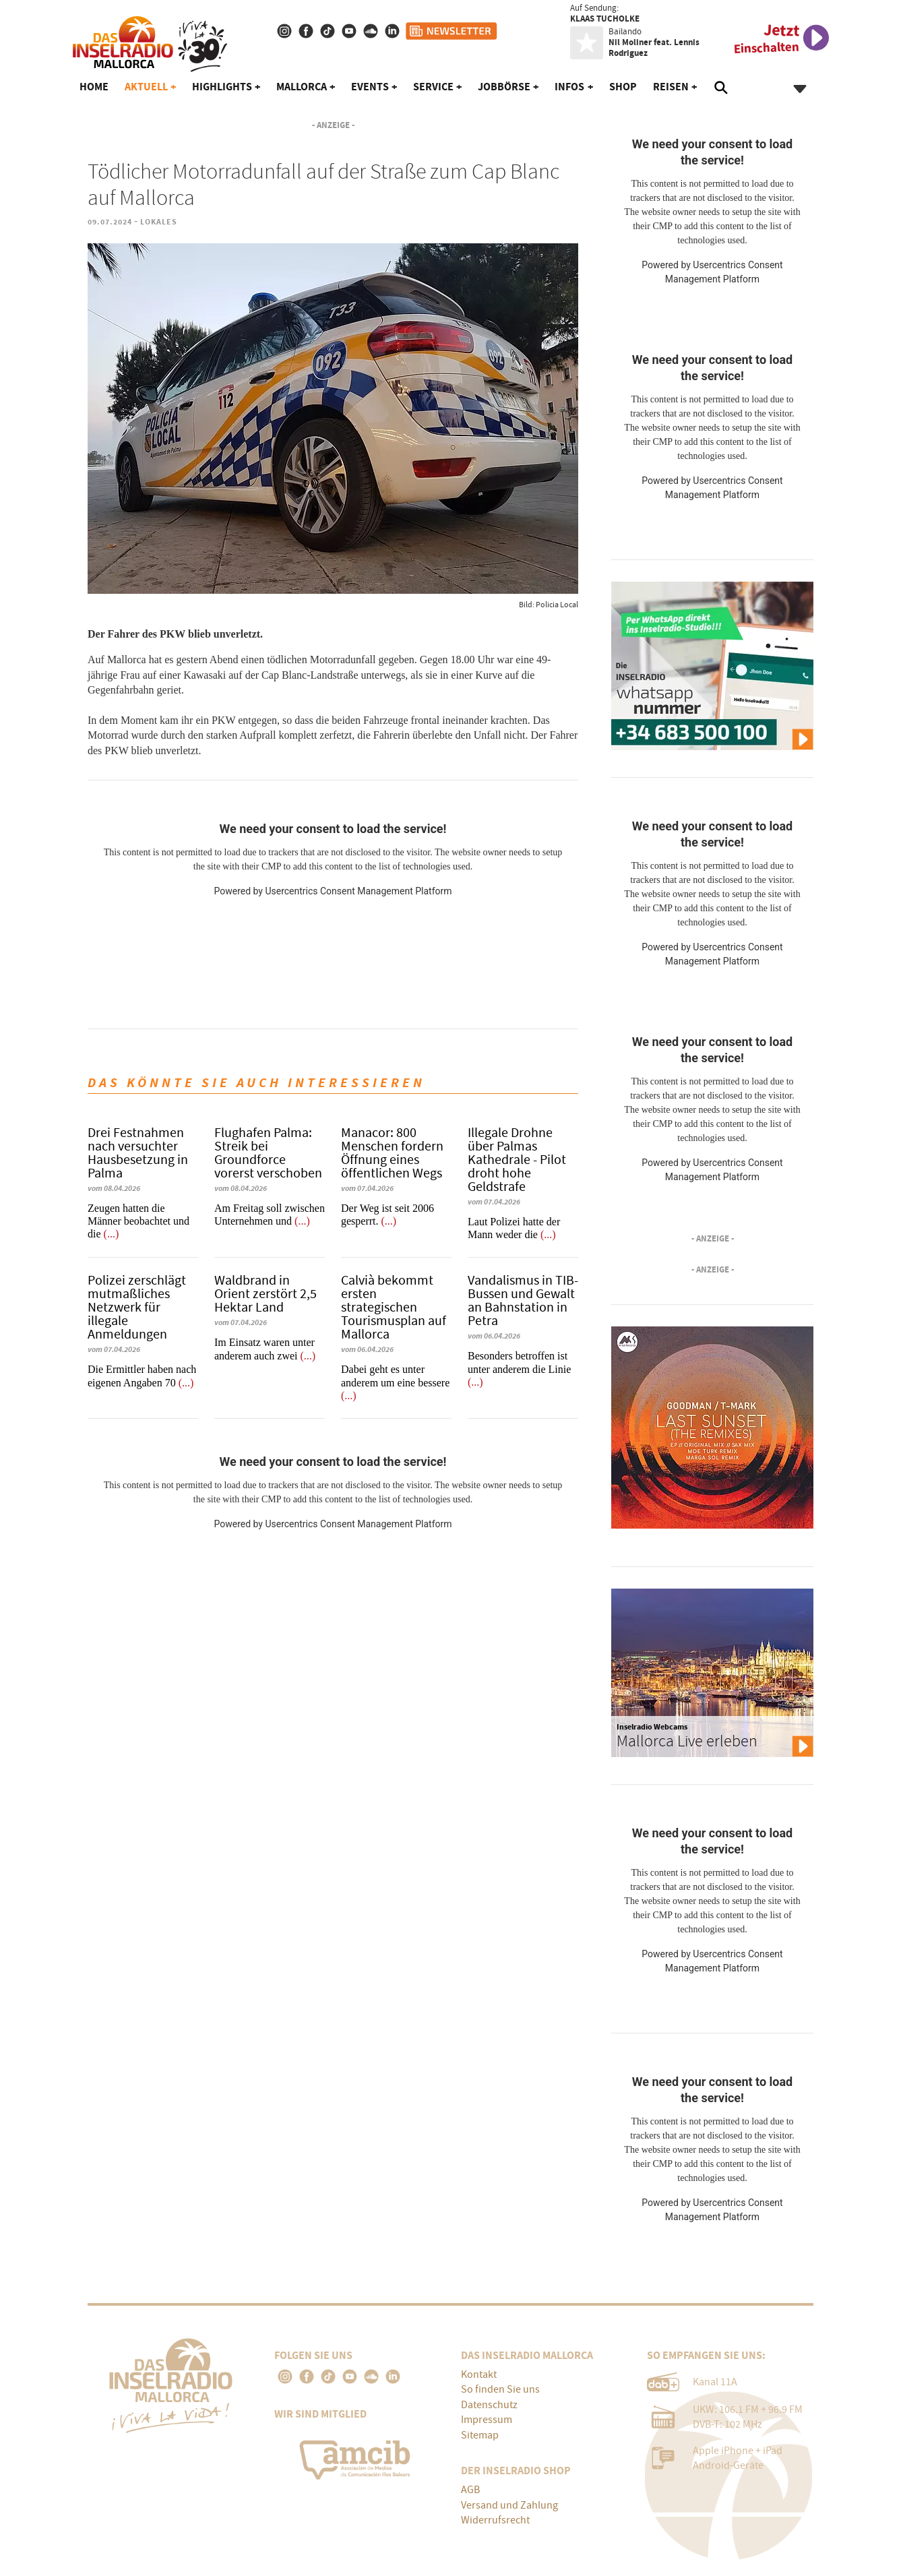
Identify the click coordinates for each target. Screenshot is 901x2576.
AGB (470, 2489)
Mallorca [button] (301, 87)
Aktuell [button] (146, 87)
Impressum (486, 2419)
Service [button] (433, 87)
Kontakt (479, 2374)
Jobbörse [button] (504, 87)
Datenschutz (489, 2405)
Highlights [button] (222, 87)
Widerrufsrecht (495, 2520)
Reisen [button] (671, 87)
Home (94, 87)
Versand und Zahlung (509, 2505)
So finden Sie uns (500, 2389)
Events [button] (370, 87)
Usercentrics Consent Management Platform (358, 891)
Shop (623, 87)
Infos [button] (569, 87)
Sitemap (480, 2435)
